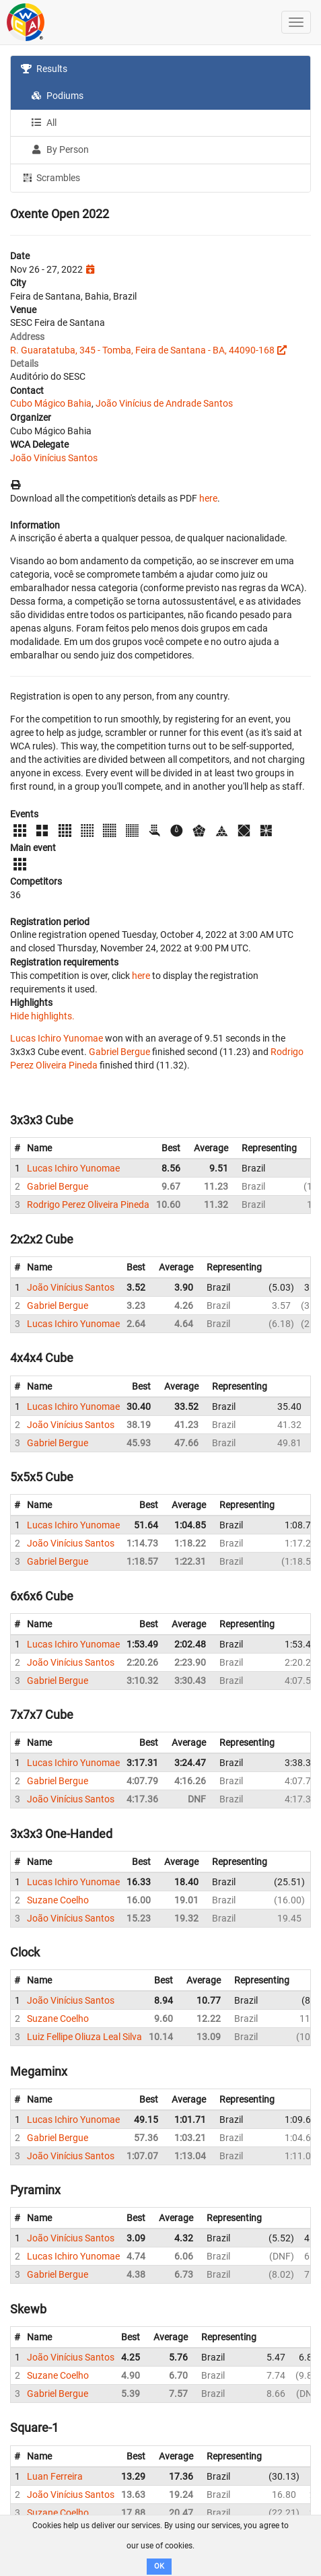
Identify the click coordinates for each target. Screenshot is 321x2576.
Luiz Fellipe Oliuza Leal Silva (84, 2036)
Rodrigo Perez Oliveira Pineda (88, 1204)
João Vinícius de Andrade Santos (164, 403)
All (44, 122)
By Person (60, 149)
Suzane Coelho (58, 1900)
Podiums (57, 95)
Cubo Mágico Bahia (51, 403)
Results (44, 68)
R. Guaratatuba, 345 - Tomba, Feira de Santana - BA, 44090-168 (142, 350)
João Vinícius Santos (54, 457)
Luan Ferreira (55, 2476)
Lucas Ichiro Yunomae (56, 1038)
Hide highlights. (42, 1016)
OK (159, 2566)
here (208, 498)
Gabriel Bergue (119, 1051)
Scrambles (50, 177)
